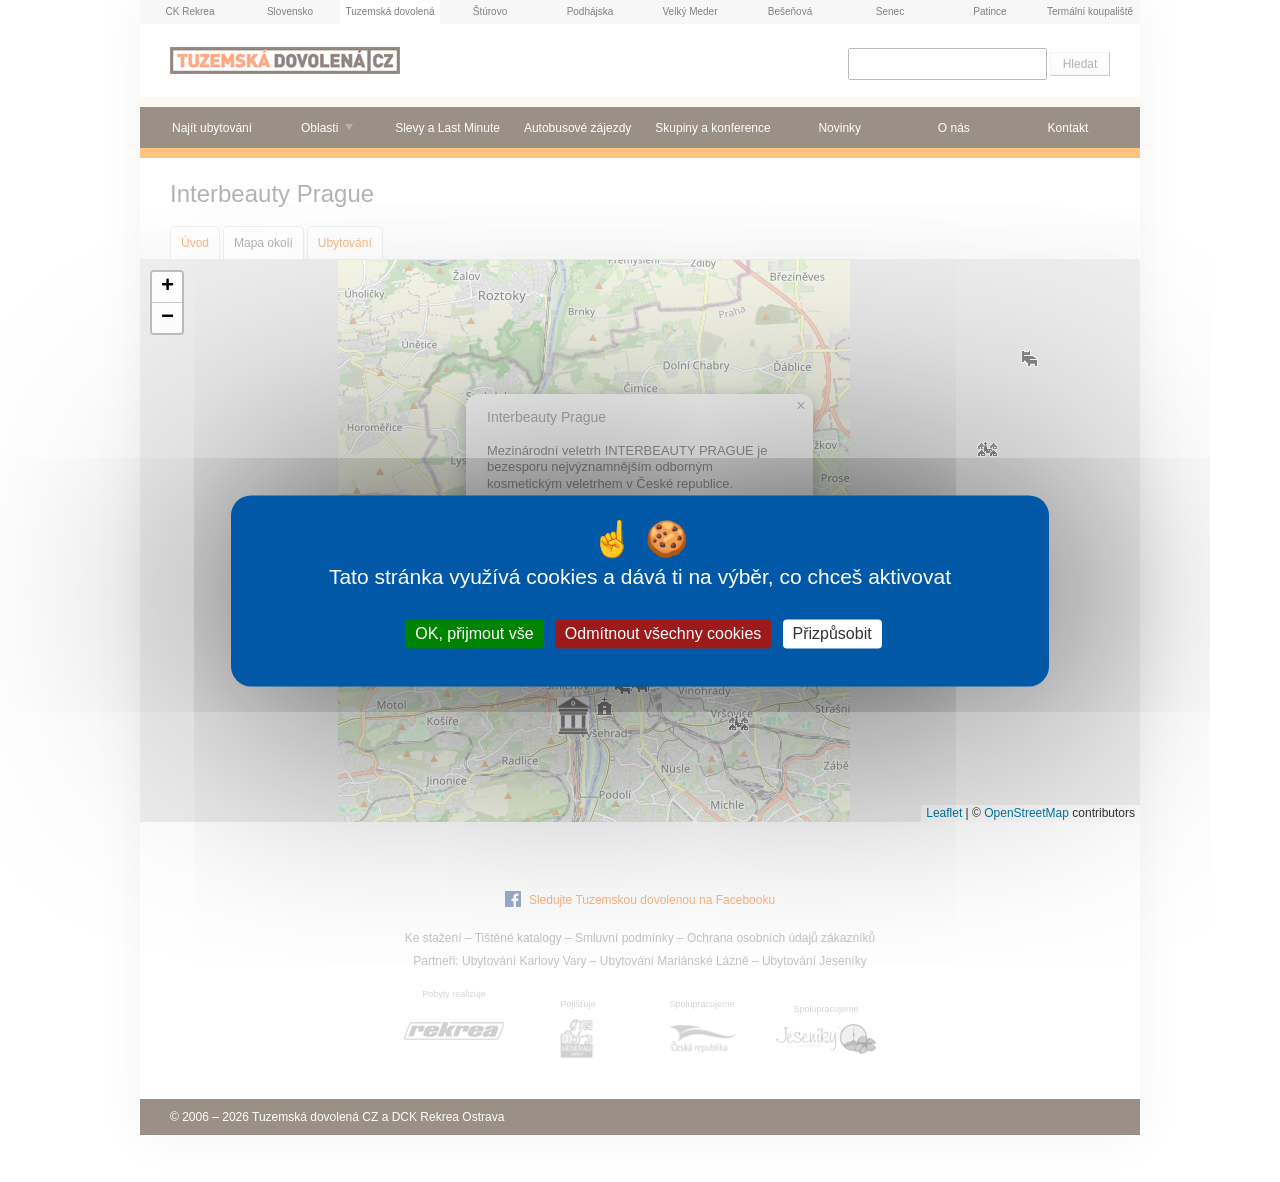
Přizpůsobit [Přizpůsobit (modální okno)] (832, 633)
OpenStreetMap (1026, 813)
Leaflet (944, 813)
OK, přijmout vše (474, 633)
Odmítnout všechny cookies (663, 633)
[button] (167, 287)
